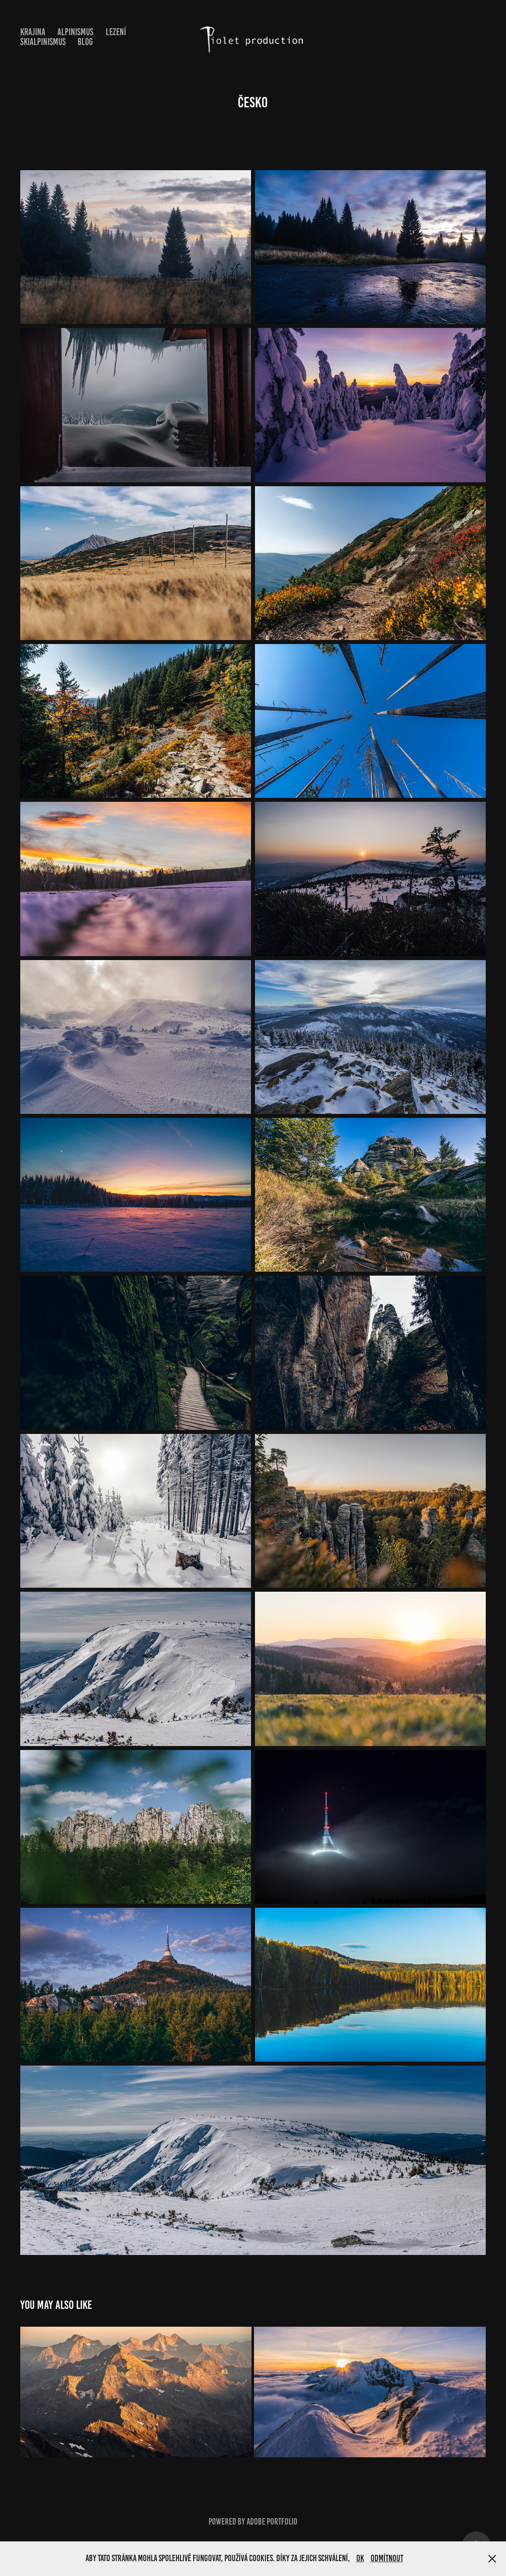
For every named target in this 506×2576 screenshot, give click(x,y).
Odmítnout (387, 2558)
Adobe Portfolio (272, 2522)
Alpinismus (75, 32)
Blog (85, 42)
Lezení (116, 32)
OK (360, 2558)
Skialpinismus (43, 42)
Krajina (32, 32)
